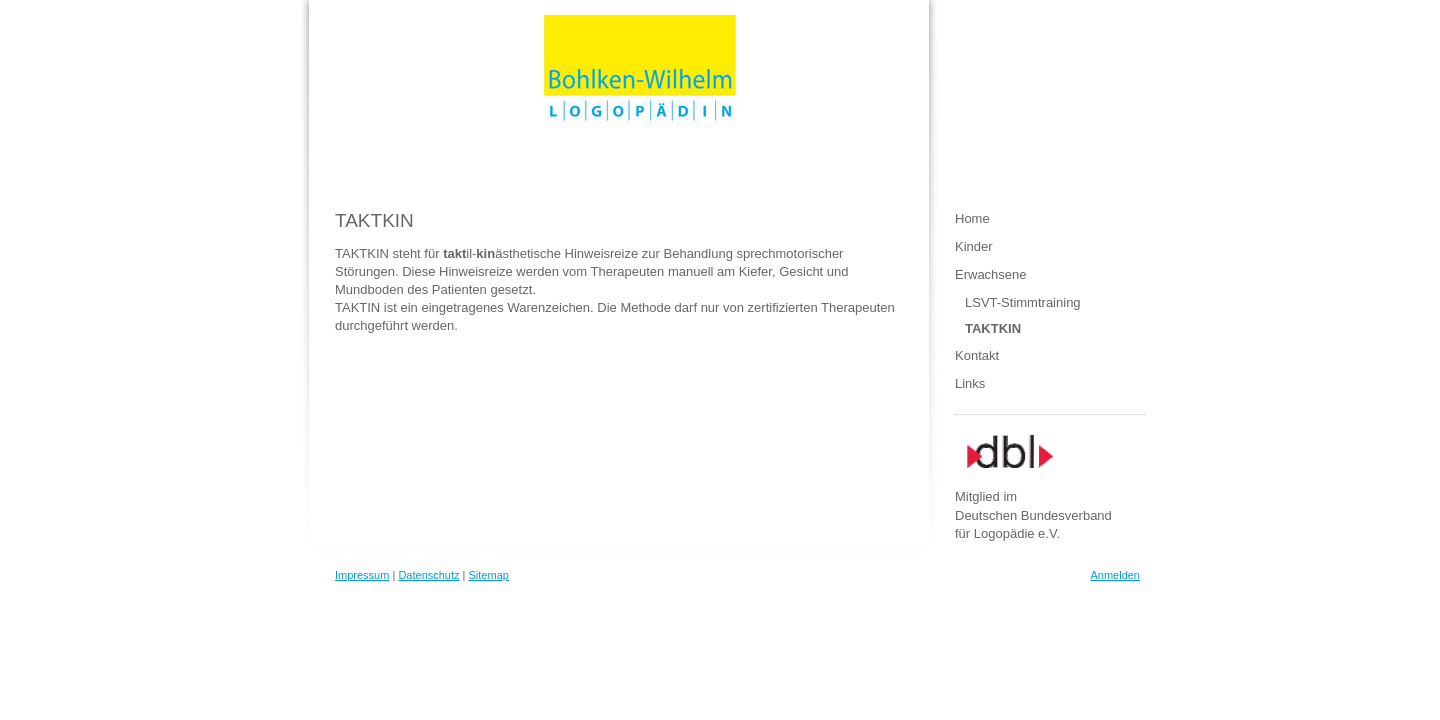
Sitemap (489, 575)
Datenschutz (428, 575)
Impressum (362, 575)
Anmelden (1115, 575)
